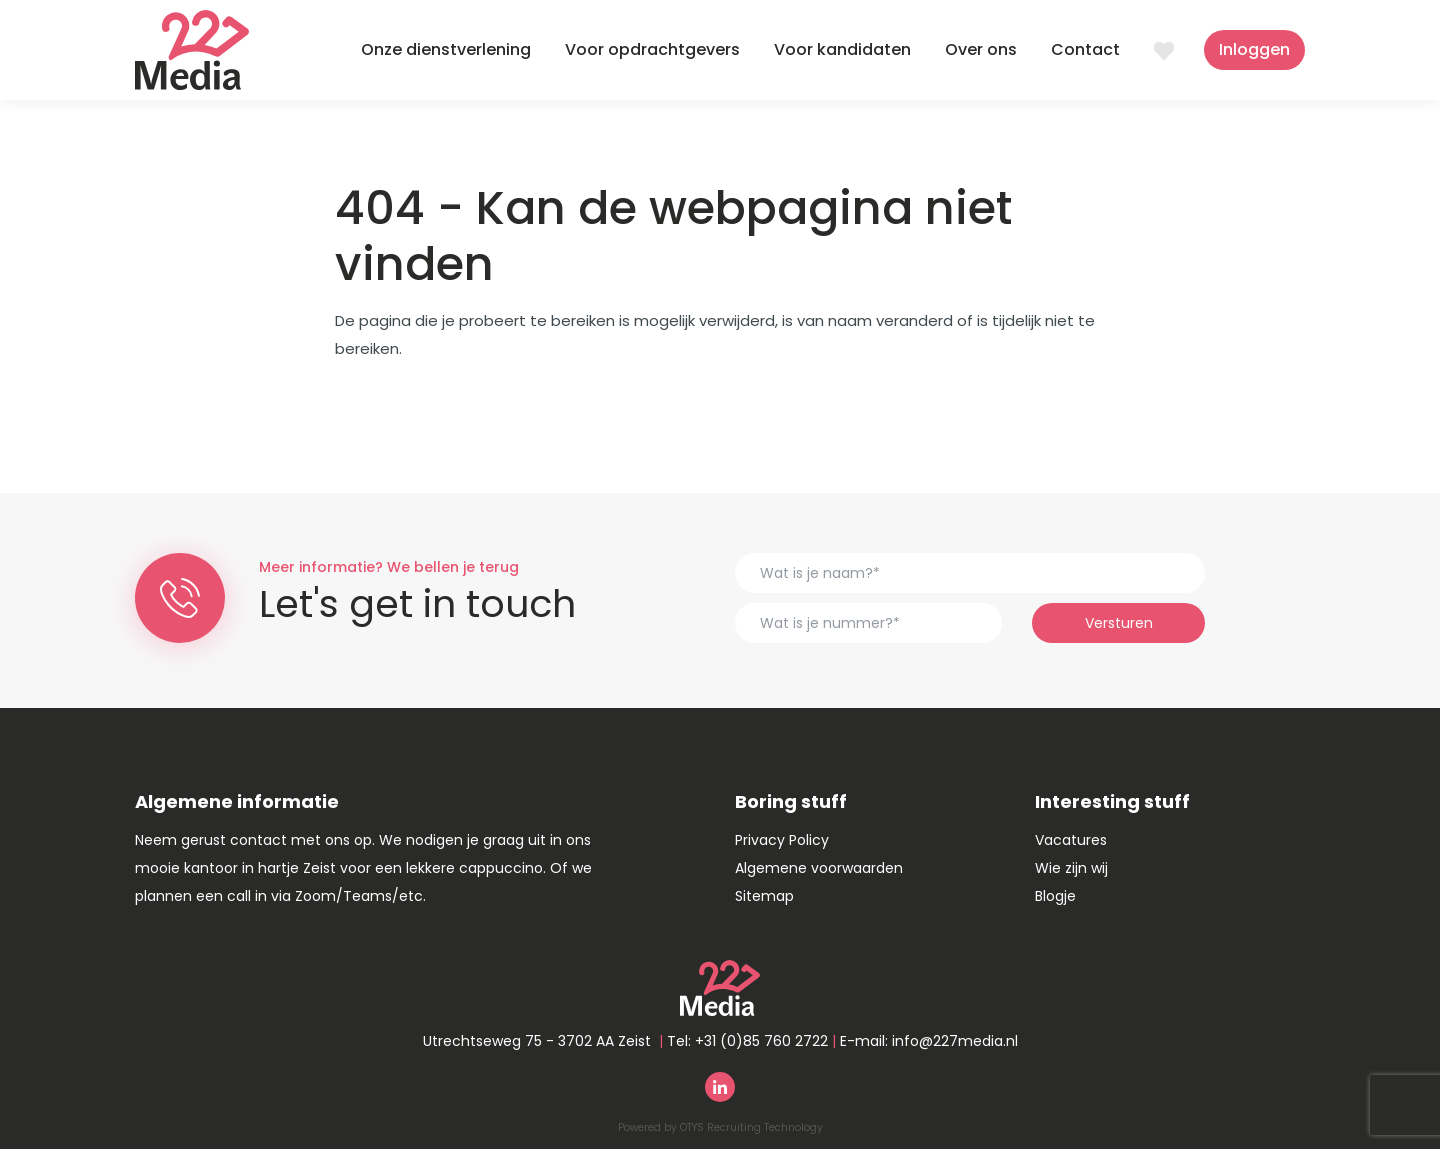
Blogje (1055, 896)
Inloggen (1254, 49)
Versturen (1119, 623)
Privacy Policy (782, 840)
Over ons (981, 49)
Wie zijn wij (1071, 868)
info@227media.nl (955, 1041)
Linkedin (720, 1087)
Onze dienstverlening (446, 49)
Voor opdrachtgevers (652, 49)
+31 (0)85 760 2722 (761, 1041)
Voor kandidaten (842, 49)
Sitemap (764, 896)
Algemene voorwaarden (819, 868)
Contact (1085, 49)
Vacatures (1071, 840)
